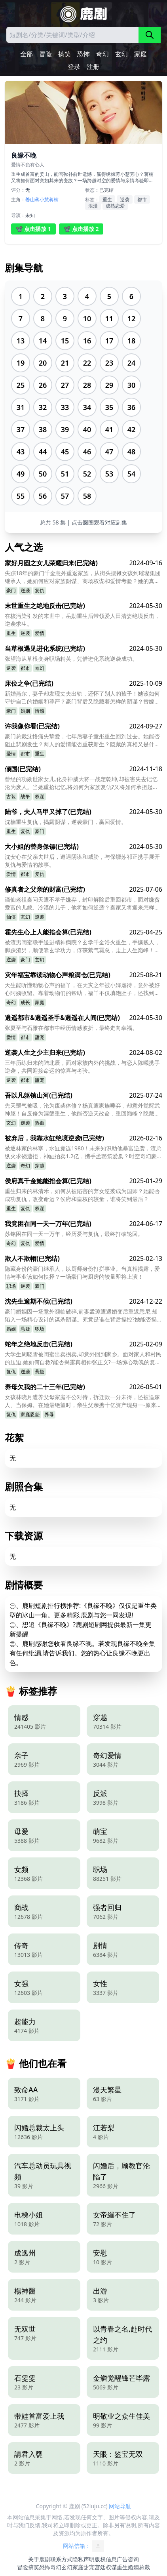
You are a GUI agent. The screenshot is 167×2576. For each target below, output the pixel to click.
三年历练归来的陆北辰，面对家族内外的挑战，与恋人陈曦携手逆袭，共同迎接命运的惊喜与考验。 (82, 1066)
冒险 (45, 54)
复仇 (39, 590)
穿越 (39, 1165)
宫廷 (100, 2567)
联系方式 (61, 2559)
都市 (142, 199)
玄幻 (121, 54)
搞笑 (64, 54)
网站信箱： (83, 2546)
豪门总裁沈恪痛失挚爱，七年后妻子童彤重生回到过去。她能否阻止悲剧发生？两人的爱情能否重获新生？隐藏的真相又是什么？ (82, 740)
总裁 (144, 2567)
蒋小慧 (42, 199)
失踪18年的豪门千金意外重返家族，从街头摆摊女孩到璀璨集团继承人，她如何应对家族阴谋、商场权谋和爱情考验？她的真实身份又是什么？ (83, 577)
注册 (93, 66)
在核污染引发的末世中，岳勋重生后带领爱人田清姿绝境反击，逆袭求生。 (82, 619)
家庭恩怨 (30, 1414)
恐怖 (83, 54)
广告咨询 (128, 2559)
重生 (107, 199)
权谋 (39, 796)
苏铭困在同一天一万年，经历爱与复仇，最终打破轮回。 (74, 1233)
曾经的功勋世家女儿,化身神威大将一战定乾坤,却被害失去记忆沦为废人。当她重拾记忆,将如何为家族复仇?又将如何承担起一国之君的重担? (81, 783)
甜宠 (39, 1037)
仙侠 (11, 916)
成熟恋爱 (115, 205)
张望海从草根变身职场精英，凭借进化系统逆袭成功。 (71, 658)
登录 (74, 66)
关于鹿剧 (39, 2559)
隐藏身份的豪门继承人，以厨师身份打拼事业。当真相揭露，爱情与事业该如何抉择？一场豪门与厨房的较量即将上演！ (82, 1272)
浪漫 (93, 205)
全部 (26, 54)
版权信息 (106, 2559)
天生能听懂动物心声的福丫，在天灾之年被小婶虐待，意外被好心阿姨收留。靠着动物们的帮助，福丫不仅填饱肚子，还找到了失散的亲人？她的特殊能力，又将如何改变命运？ (82, 989)
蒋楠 (54, 199)
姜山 (30, 199)
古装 (11, 796)
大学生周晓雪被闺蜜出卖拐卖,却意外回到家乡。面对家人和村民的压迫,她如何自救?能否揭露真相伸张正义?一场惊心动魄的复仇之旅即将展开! (83, 1358)
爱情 (39, 633)
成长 (25, 1002)
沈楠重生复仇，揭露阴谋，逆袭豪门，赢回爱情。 (66, 822)
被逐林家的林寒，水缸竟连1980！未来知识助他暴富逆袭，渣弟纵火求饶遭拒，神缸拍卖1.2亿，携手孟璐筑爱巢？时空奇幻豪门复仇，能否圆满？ (83, 1152)
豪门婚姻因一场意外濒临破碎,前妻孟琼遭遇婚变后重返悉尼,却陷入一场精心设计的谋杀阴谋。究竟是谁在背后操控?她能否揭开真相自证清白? (81, 1315)
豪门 (11, 590)
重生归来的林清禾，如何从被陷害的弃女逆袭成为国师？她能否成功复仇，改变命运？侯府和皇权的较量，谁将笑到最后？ (82, 1195)
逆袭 (124, 199)
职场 (11, 1286)
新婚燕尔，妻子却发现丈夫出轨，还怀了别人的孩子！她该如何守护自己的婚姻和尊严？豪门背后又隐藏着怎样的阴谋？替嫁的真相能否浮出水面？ (82, 697)
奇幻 (102, 54)
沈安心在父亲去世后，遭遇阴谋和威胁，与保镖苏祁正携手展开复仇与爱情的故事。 (82, 860)
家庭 (140, 54)
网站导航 (120, 2506)
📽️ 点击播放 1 (33, 229)
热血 (39, 1122)
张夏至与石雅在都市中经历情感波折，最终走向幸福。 (71, 1028)
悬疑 (25, 1328)
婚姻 (25, 710)
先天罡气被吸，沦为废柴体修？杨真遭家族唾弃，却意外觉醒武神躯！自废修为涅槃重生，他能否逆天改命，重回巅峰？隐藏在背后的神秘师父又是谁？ (82, 1109)
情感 (39, 710)
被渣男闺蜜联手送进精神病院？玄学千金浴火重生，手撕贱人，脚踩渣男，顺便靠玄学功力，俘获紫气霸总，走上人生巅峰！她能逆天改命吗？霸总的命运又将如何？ (82, 946)
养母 (49, 1414)
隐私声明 (83, 2559)
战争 (25, 796)
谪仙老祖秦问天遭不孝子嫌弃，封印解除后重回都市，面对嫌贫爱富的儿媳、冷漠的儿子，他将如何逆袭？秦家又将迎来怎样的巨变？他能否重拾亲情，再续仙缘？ (82, 903)
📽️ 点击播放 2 (81, 229)
